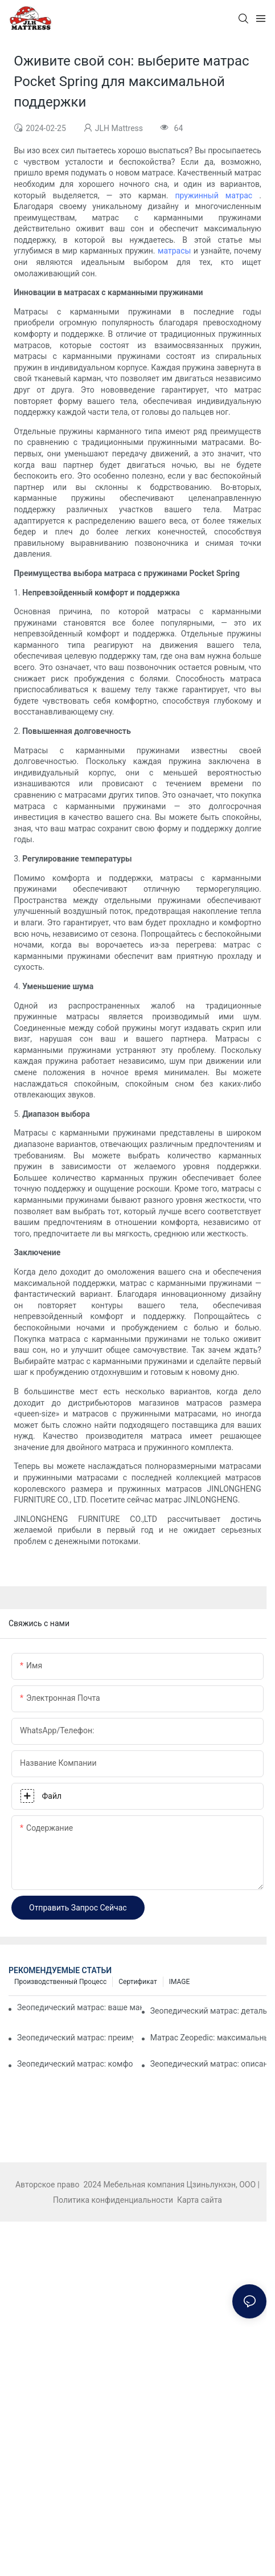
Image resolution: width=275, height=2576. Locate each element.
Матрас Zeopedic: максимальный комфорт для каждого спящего (208, 2037)
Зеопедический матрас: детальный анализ (208, 2010)
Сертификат (137, 1982)
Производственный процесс (60, 1982)
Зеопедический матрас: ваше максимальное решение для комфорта (79, 2007)
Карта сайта (198, 2199)
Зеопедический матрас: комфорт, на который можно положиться (75, 2063)
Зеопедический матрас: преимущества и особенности (75, 2037)
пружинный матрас (217, 195)
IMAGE (179, 1982)
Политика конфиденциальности (114, 2199)
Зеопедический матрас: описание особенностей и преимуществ (208, 2063)
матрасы (176, 250)
